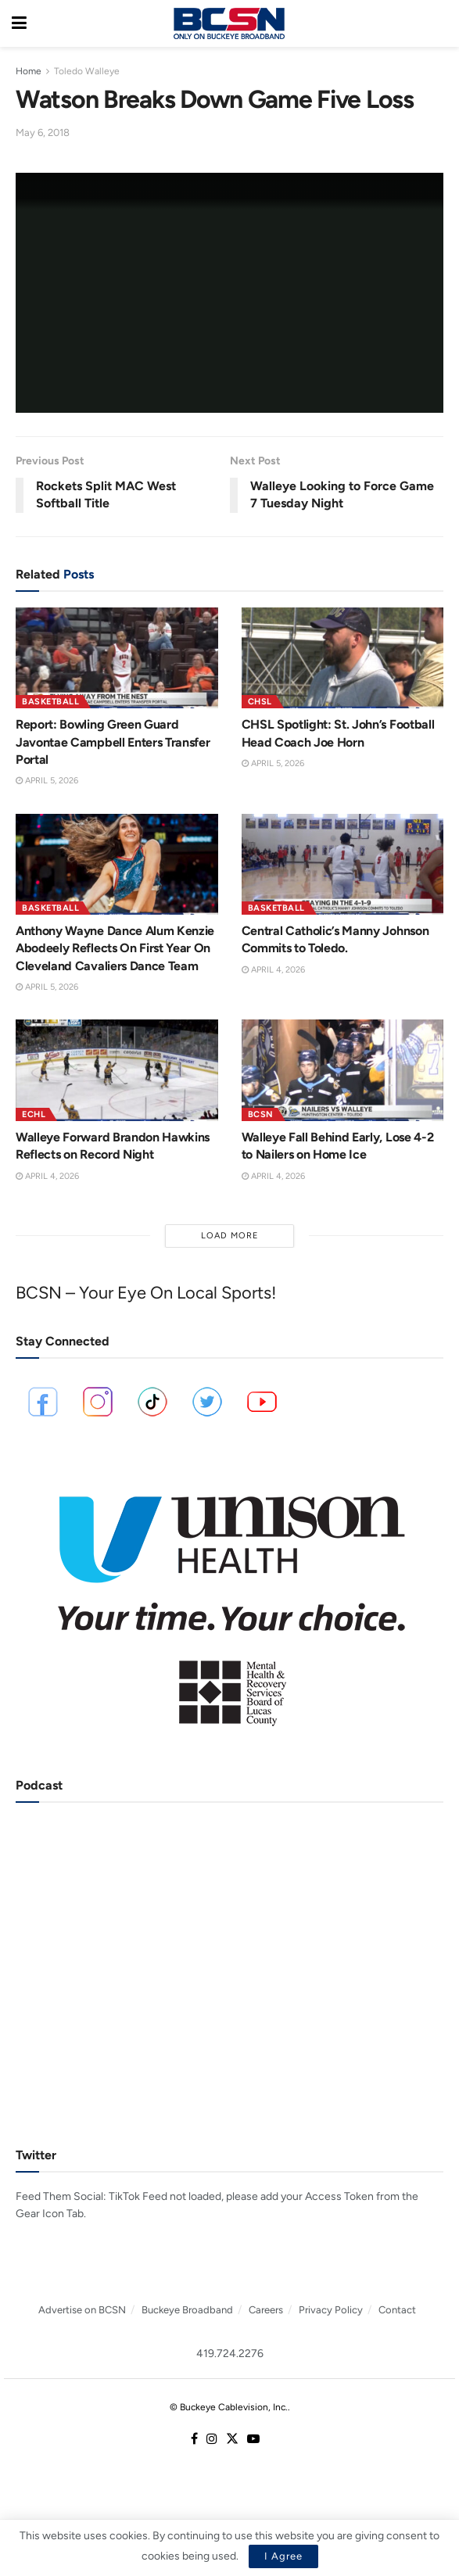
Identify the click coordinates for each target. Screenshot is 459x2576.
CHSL (260, 702)
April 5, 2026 (47, 781)
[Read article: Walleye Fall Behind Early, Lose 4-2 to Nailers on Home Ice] (343, 1069)
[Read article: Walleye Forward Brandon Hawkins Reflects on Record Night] (117, 1069)
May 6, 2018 (43, 132)
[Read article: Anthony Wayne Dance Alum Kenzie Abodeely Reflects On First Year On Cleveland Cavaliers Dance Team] (117, 864)
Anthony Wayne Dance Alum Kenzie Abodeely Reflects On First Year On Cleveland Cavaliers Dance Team (115, 948)
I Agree (283, 2556)
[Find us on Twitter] (232, 2440)
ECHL (33, 1114)
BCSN (261, 1114)
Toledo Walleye (87, 71)
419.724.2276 (230, 2353)
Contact (397, 2310)
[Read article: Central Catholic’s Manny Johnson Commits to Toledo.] (343, 864)
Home (28, 71)
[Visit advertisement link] (229, 1600)
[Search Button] (439, 23)
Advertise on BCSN (82, 2310)
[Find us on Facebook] (194, 2440)
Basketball (50, 702)
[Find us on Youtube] (253, 2440)
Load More (230, 1236)
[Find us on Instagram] (211, 2440)
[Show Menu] (19, 23)
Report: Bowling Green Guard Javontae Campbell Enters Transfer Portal (113, 742)
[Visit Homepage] (229, 23)
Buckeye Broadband (187, 2310)
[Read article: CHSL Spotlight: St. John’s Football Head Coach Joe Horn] (343, 657)
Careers (266, 2310)
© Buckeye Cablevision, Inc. (229, 2407)
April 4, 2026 (273, 970)
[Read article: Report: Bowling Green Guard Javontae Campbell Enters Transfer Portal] (117, 657)
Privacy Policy (331, 2310)
